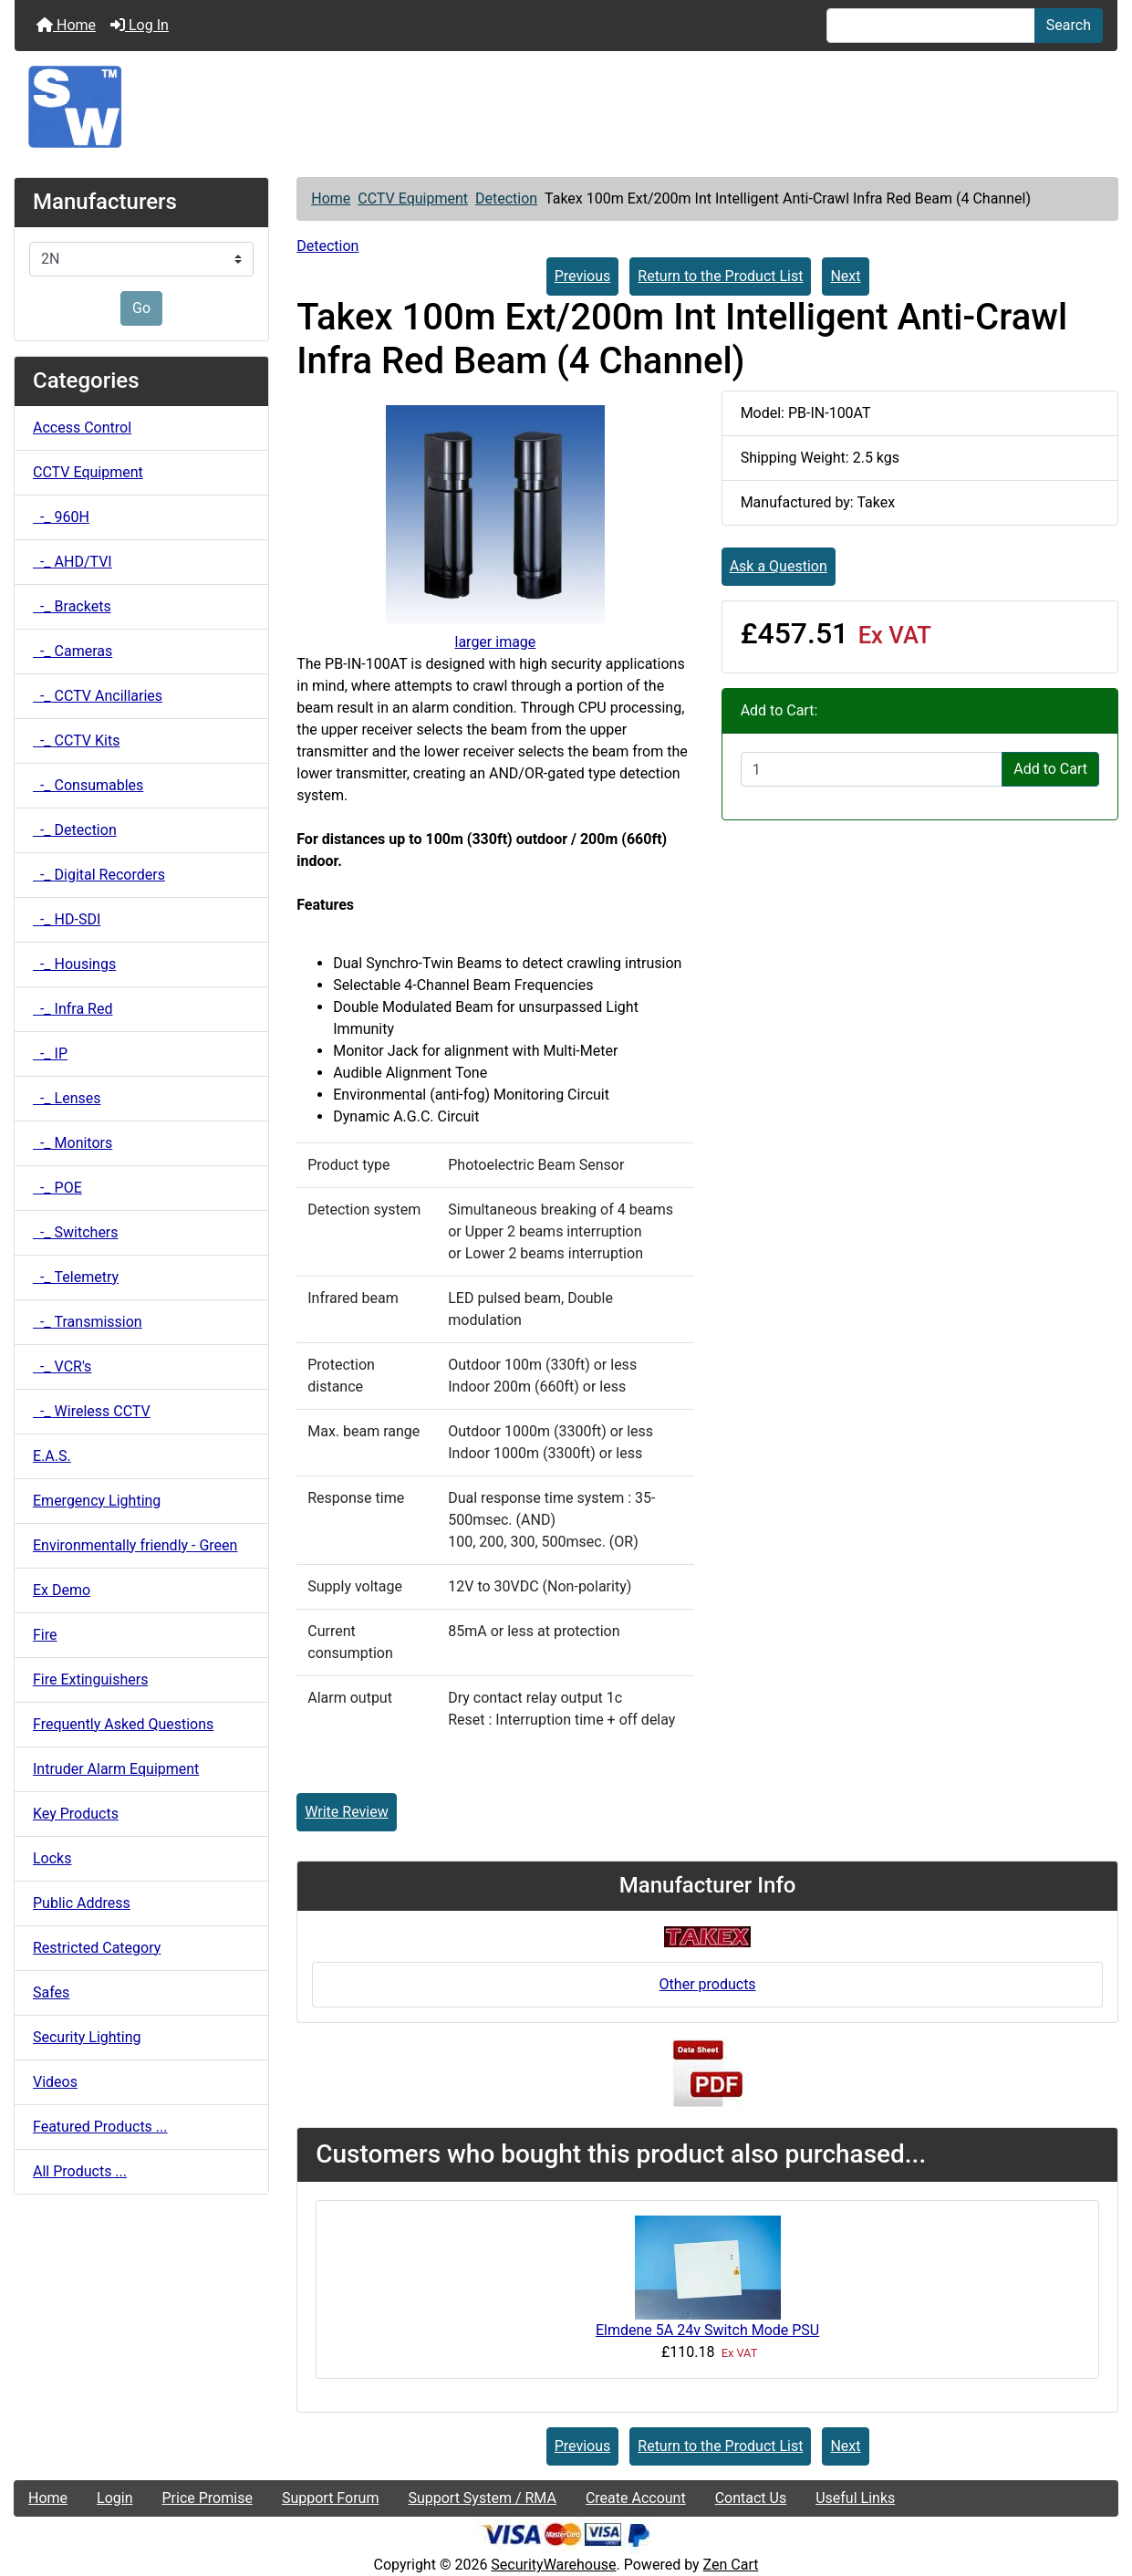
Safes (51, 1992)
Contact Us (751, 2498)
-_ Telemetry (76, 1277)
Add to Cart (1050, 768)
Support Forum (330, 2498)
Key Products (76, 1813)
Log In (139, 25)
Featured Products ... (100, 2126)
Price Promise (207, 2498)
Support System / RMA (482, 2498)
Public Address (81, 1903)
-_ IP (50, 1053)
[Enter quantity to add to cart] (872, 769)
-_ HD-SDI (66, 919)
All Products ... (80, 2171)
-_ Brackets (72, 606)
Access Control (82, 427)
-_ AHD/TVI (72, 561)
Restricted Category (97, 1947)
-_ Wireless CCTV (92, 1411)
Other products (707, 1984)
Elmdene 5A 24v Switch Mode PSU (707, 2330)
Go (141, 308)
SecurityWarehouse (553, 2564)
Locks (52, 1858)
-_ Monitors (72, 1143)
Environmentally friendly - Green (135, 1545)
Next (845, 276)
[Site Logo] (566, 107)
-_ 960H (61, 517)
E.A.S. (52, 1456)
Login (114, 2498)
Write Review (346, 1811)
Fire (45, 1634)
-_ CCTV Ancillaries (97, 695)
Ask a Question (778, 566)
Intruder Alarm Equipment (116, 1769)
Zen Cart (731, 2564)
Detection (506, 198)
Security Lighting (87, 2037)
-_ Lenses (66, 1098)
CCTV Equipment (413, 198)
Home (66, 25)
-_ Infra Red (72, 1008)
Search (1068, 25)
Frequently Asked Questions (123, 1724)
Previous (583, 276)
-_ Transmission (87, 1321)
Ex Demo (61, 1590)
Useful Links (855, 2498)
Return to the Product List (720, 276)
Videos (55, 2082)
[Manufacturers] (141, 259)
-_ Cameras (72, 651)
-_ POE (57, 1187)
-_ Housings (74, 964)
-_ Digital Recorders (99, 874)
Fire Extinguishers (90, 1679)
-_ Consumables (88, 785)
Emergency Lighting (97, 1500)
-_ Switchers (76, 1232)
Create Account (636, 2498)
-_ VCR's (62, 1366)
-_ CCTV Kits (76, 740)
